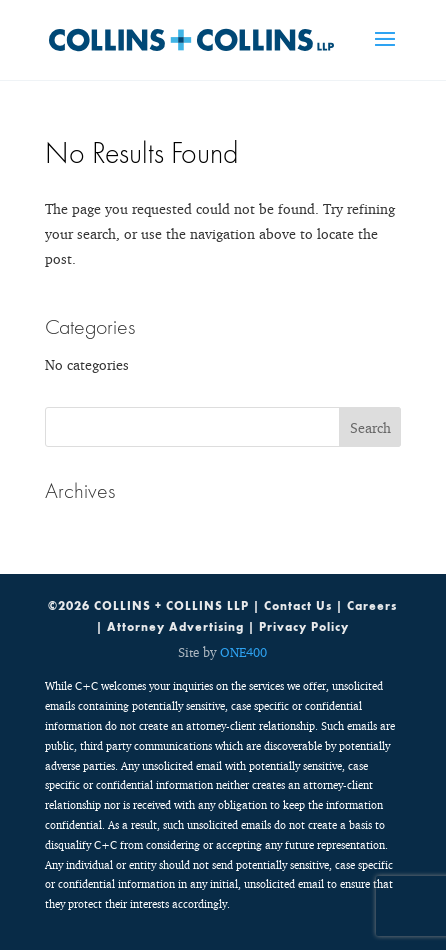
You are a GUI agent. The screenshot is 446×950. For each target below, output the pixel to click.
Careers (372, 606)
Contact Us (298, 606)
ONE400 (243, 652)
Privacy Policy (304, 627)
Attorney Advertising (175, 627)
